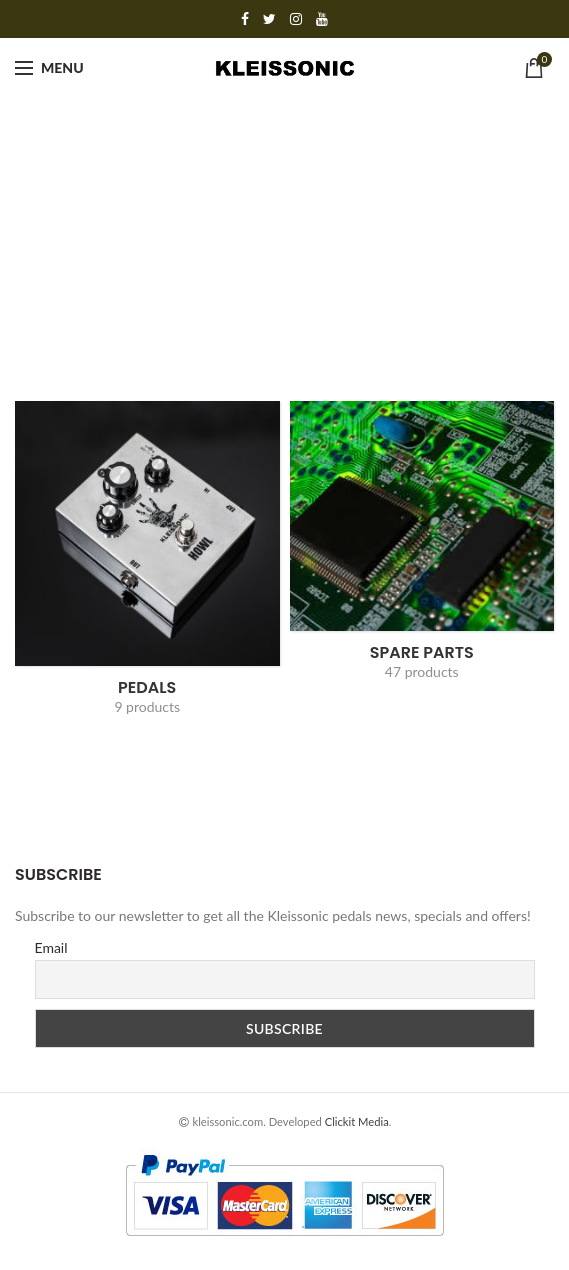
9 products (147, 706)
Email (51, 947)
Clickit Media (357, 1121)
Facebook (245, 19)
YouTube (322, 19)
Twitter (269, 19)
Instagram (296, 19)
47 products (422, 671)
